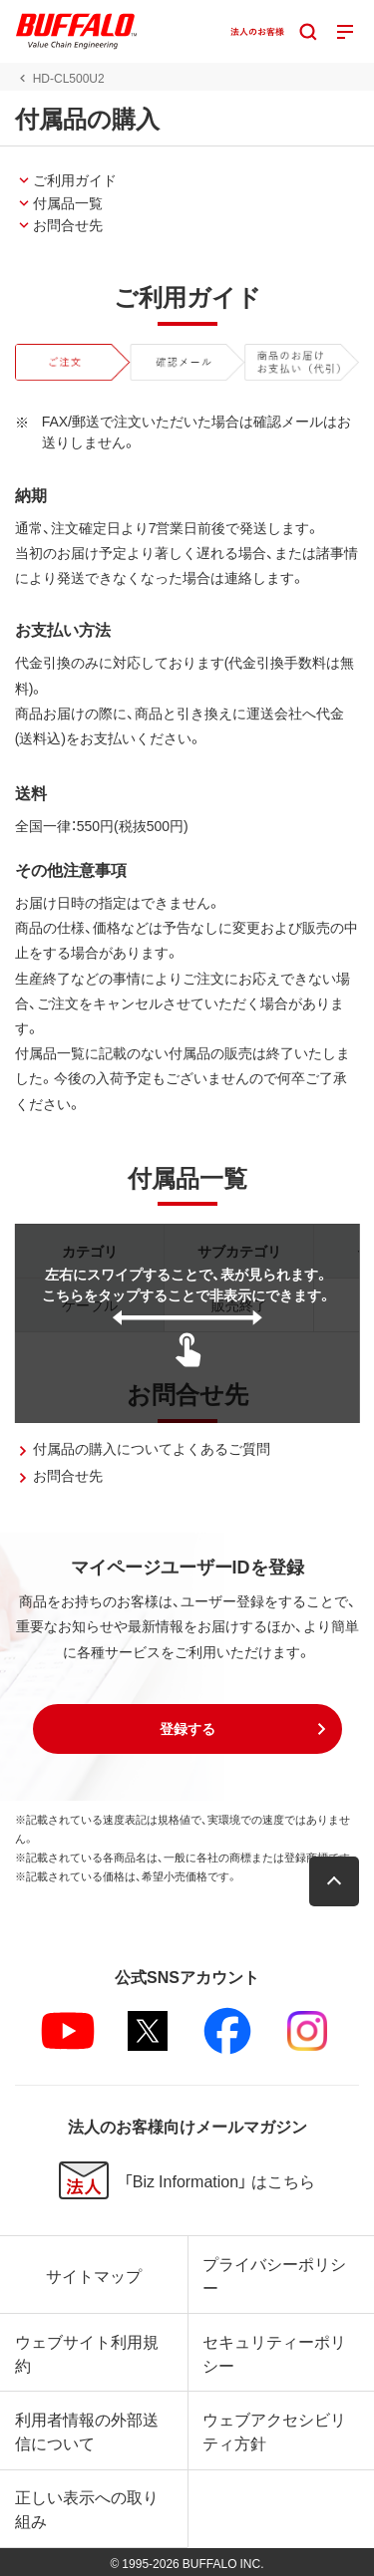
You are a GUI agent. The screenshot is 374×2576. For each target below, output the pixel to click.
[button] (187, 1729)
